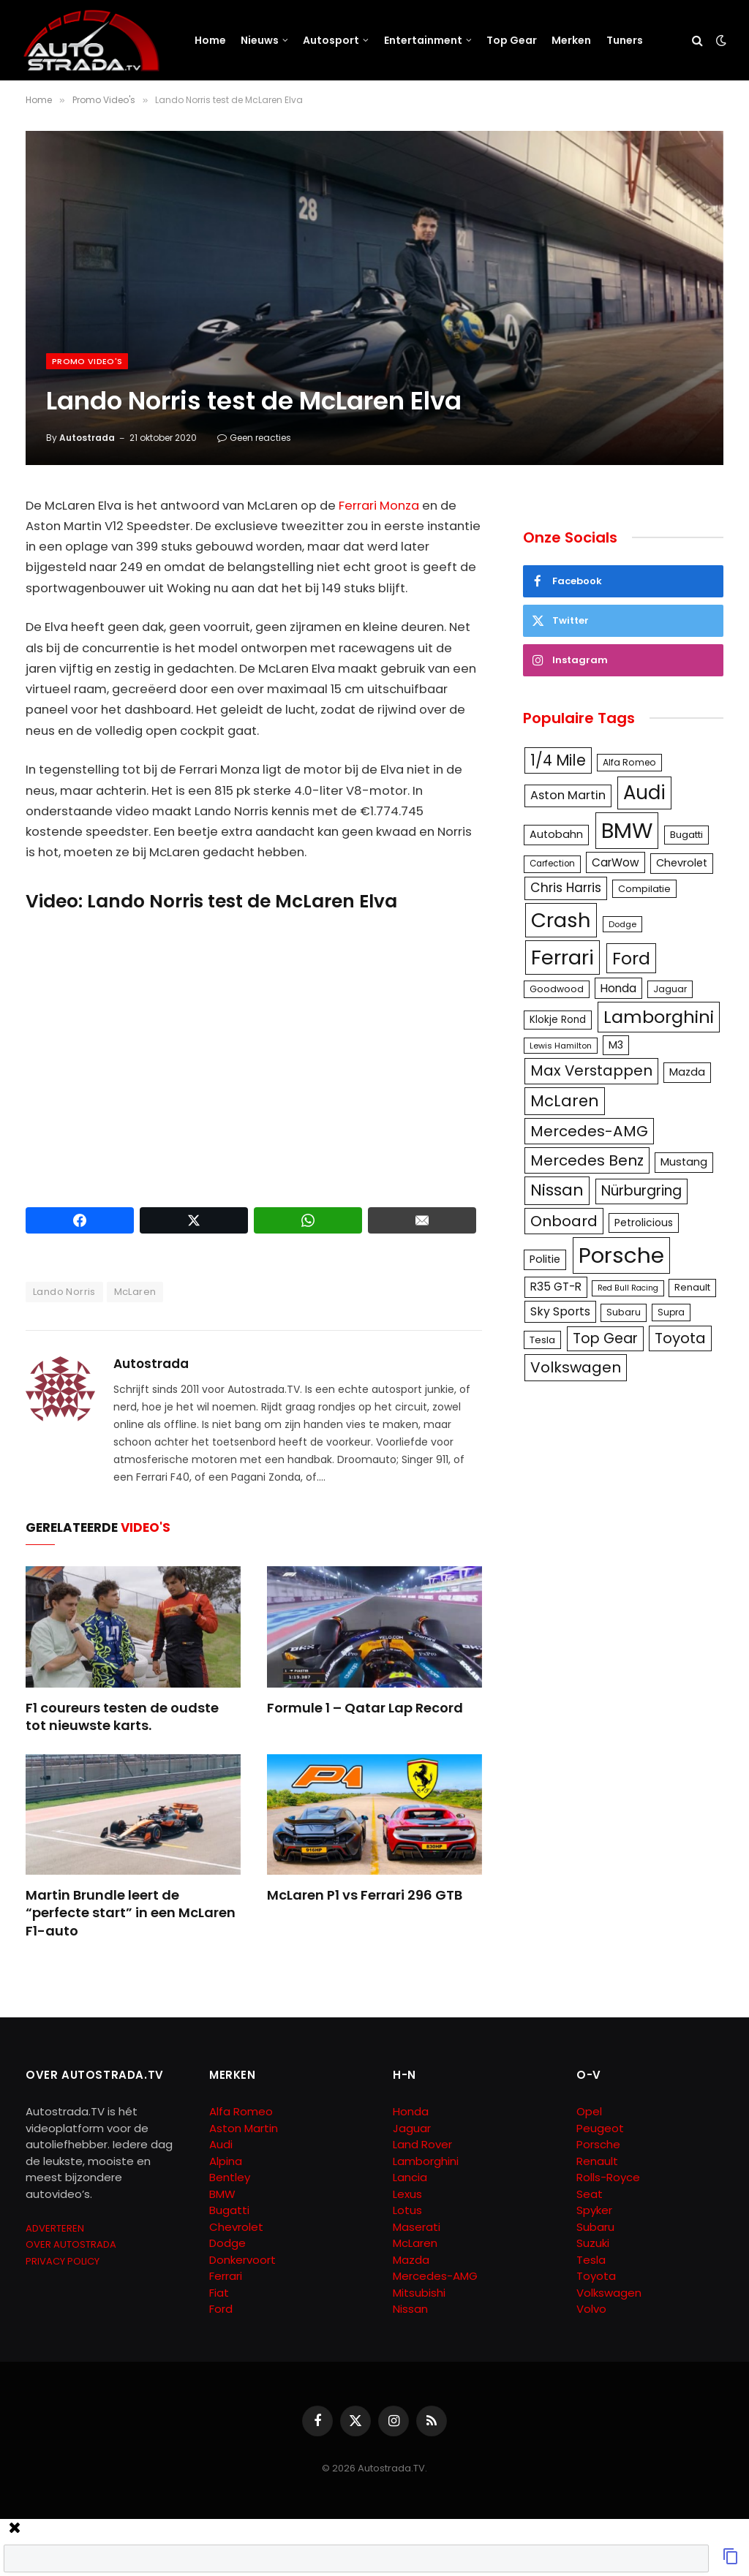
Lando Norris (64, 1292)
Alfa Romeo (242, 2111)
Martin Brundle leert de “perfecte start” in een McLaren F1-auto (131, 1913)
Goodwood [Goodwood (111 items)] (557, 989)
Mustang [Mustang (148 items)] (683, 1162)
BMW (222, 2194)
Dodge (227, 2243)
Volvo (591, 2308)
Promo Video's (87, 361)
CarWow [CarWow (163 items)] (615, 862)
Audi (221, 2144)
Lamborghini (426, 2161)
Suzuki (592, 2243)
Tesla (591, 2259)
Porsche (598, 2144)
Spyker (594, 2210)
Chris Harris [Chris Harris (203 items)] (565, 887)
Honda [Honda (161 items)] (618, 988)
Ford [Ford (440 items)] (631, 958)
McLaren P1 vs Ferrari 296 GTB (364, 1895)
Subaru (595, 2227)
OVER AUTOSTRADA (71, 2244)
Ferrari (225, 2276)
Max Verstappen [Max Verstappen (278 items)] (591, 1070)
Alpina (225, 2161)
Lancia (410, 2177)
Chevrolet (236, 2227)
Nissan (410, 2308)
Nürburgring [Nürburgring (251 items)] (641, 1191)
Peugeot (600, 2128)
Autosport (331, 40)
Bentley (229, 2177)
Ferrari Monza (379, 505)
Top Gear (511, 40)
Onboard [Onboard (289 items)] (564, 1221)
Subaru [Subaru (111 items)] (623, 1312)
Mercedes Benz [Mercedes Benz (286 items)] (587, 1160)
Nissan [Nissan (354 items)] (557, 1190)
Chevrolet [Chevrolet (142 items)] (681, 862)
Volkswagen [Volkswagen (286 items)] (575, 1367)
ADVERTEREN (55, 2228)
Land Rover (422, 2144)
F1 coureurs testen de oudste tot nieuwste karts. (122, 1716)
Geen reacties (254, 437)
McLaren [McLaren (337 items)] (564, 1100)
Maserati (416, 2227)
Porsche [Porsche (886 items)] (621, 1255)
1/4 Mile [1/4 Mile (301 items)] (558, 760)
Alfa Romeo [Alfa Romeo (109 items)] (629, 762)
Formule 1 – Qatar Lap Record (365, 1708)
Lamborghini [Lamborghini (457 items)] (658, 1017)
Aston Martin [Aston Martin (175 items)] (568, 795)
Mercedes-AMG (435, 2276)
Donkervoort (242, 2259)
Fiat (219, 2292)
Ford (221, 2308)
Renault (597, 2161)
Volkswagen (608, 2292)
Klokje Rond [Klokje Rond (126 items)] (558, 1020)
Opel (589, 2111)
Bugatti (229, 2210)
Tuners (624, 40)
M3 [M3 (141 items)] (616, 1045)
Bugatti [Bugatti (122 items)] (686, 835)
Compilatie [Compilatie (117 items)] (644, 889)
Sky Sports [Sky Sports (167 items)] (560, 1311)
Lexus (407, 2194)
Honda (411, 2111)
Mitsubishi (419, 2292)
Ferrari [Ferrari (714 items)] (562, 957)
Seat (589, 2194)
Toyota (596, 2276)
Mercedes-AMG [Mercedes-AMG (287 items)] (589, 1131)
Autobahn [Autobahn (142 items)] (556, 834)
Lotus (407, 2210)
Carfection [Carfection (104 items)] (552, 863)
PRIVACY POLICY (62, 2261)
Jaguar (412, 2128)
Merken (571, 40)
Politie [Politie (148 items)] (545, 1259)
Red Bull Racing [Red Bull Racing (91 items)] (628, 1288)
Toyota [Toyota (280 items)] (680, 1338)
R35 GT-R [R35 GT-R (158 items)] (555, 1286)
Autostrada (87, 437)
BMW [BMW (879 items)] (626, 830)
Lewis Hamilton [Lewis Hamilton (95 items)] (561, 1045)
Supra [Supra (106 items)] (671, 1312)
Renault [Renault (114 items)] (692, 1287)
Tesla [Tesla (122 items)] (542, 1340)
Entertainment (423, 40)
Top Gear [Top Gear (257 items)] (605, 1338)
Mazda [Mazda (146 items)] (687, 1072)
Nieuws (260, 40)
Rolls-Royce (608, 2177)
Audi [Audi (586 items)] (644, 792)
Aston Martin (243, 2128)
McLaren (135, 1292)
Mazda (411, 2259)
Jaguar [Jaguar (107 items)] (670, 989)
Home (210, 40)
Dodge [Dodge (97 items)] (622, 924)
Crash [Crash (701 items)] (561, 920)
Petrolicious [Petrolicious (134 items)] (643, 1222)
